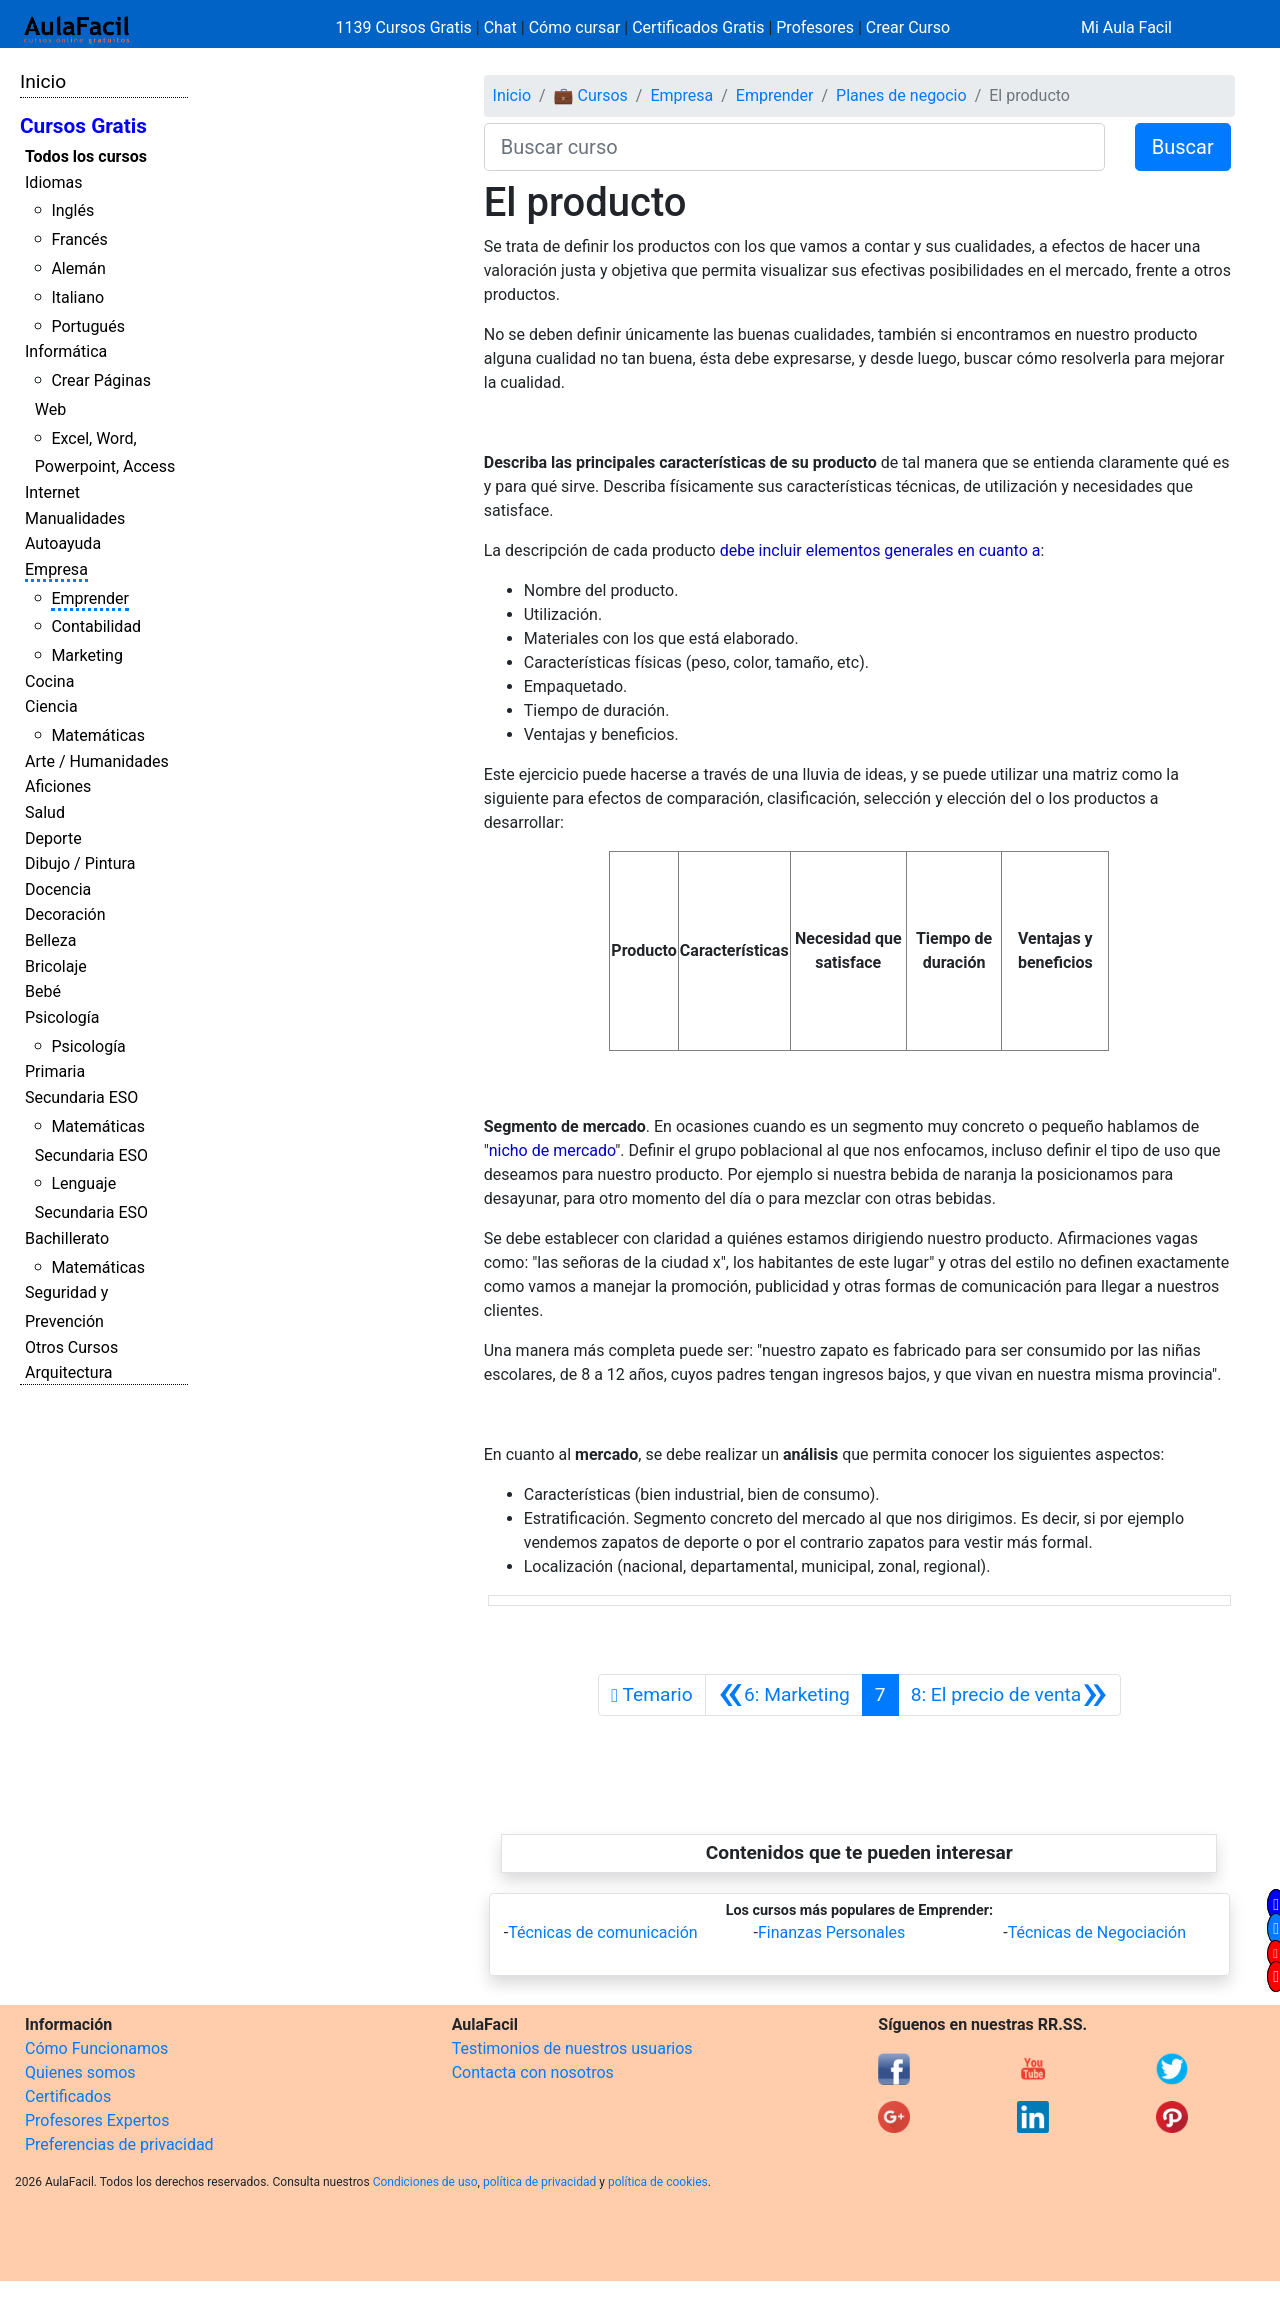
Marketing (86, 655)
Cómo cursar (575, 27)
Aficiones (58, 786)
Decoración (65, 914)
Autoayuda (63, 543)
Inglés (72, 210)
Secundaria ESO (81, 1097)
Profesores (815, 27)
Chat (500, 27)
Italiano (77, 297)
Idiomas (53, 182)
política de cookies (658, 2182)
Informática (66, 351)
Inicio (43, 81)
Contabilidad (96, 626)
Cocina (49, 681)
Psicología (62, 1017)
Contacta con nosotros (533, 2072)
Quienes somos (80, 2072)
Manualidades (75, 518)
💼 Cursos (591, 95)
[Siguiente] (1009, 1695)
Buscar (1183, 147)
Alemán (78, 268)
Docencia (58, 889)
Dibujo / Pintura (80, 863)
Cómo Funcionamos (96, 2048)
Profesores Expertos (97, 2120)
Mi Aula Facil (1126, 27)
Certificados (68, 2096)
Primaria (55, 1071)
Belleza (50, 940)
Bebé (43, 991)
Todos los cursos (86, 156)
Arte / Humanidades (97, 761)
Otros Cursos (71, 1347)
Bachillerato (67, 1238)
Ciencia (51, 706)
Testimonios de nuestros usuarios (572, 2048)
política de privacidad (539, 2182)
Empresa (56, 569)
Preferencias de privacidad (119, 2144)
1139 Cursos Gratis (406, 27)
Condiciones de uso (425, 2182)
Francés (79, 239)
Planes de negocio (901, 95)
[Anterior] (784, 1695)
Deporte (53, 838)
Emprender (90, 598)
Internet (52, 492)
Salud (45, 812)
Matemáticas (98, 735)
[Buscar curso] (794, 147)
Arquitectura (68, 1372)
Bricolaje (56, 966)
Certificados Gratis (698, 27)
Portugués (88, 326)
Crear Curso (908, 27)
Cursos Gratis (83, 126)
